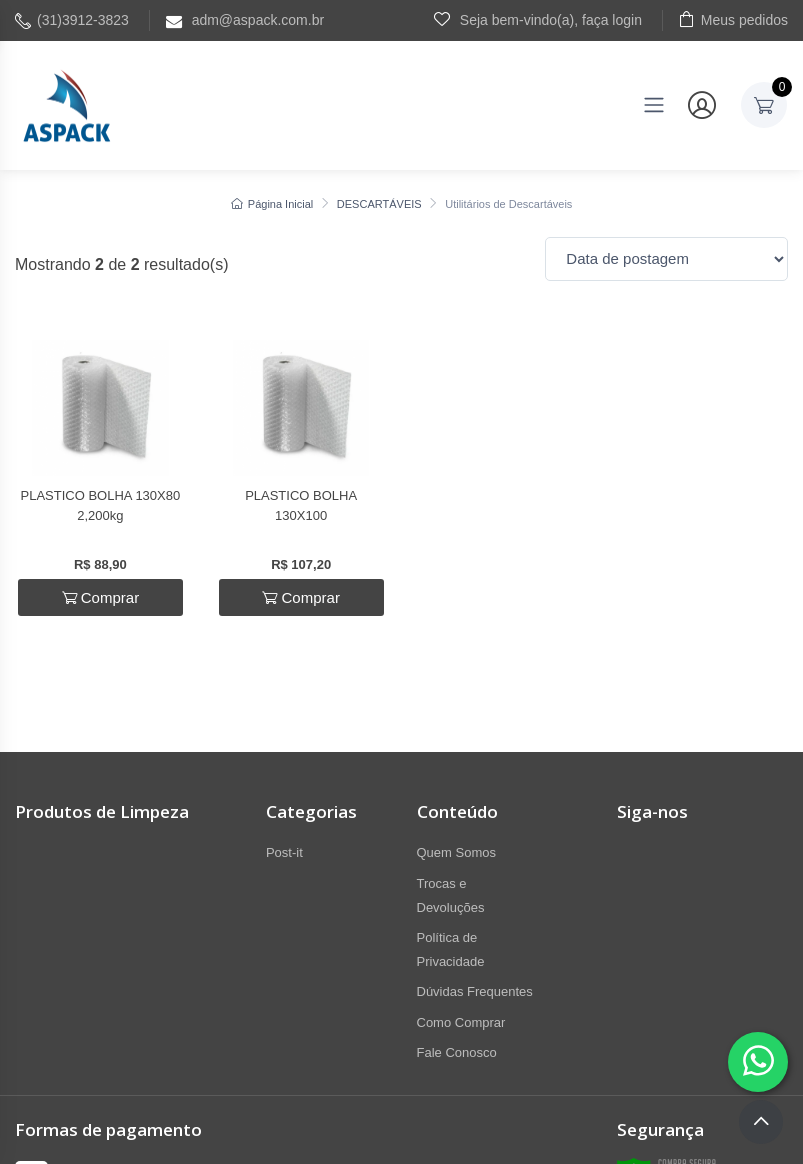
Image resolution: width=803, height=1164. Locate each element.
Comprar (101, 597)
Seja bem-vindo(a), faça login (538, 19)
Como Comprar (461, 1022)
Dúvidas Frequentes (475, 991)
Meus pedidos (733, 19)
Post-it (284, 852)
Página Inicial (272, 204)
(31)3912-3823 (72, 20)
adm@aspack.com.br (245, 20)
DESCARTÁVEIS (379, 204)
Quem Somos (456, 852)
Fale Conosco (457, 1052)
